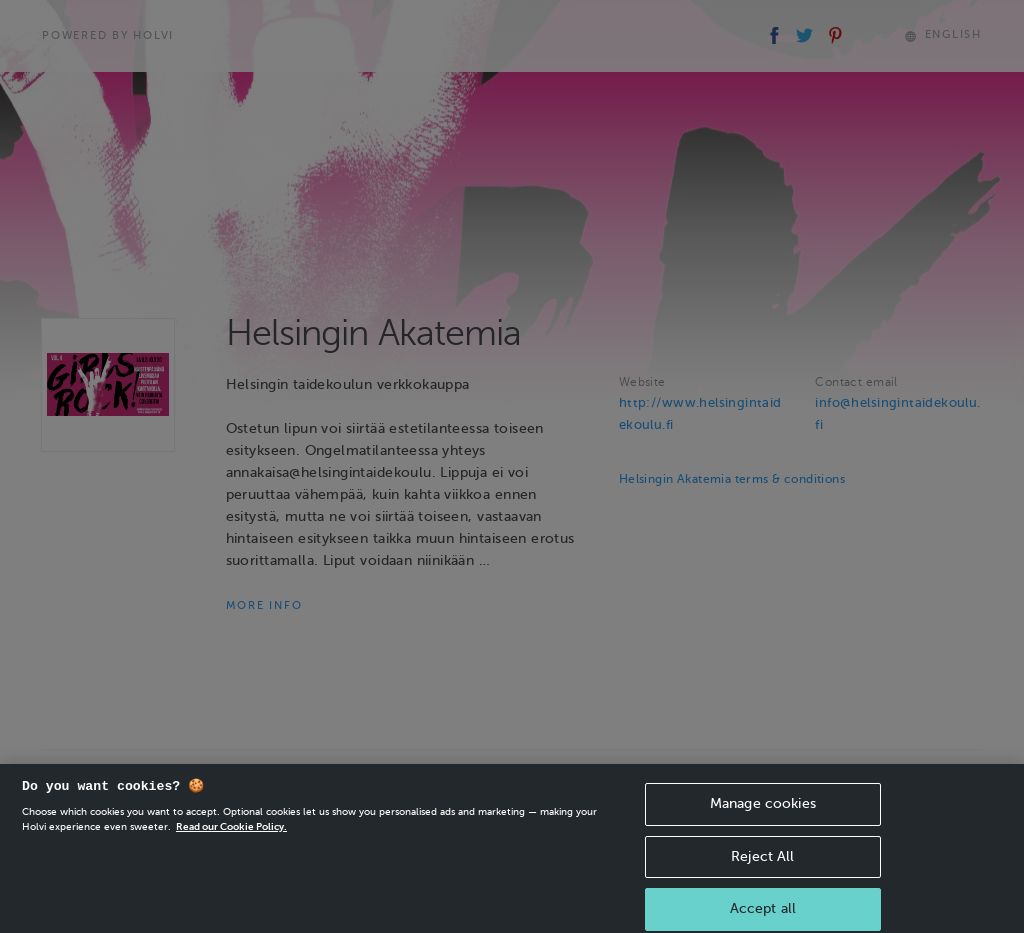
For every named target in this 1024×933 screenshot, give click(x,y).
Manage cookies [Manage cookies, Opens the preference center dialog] (763, 811)
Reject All (762, 863)
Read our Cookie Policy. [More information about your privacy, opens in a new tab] (231, 834)
